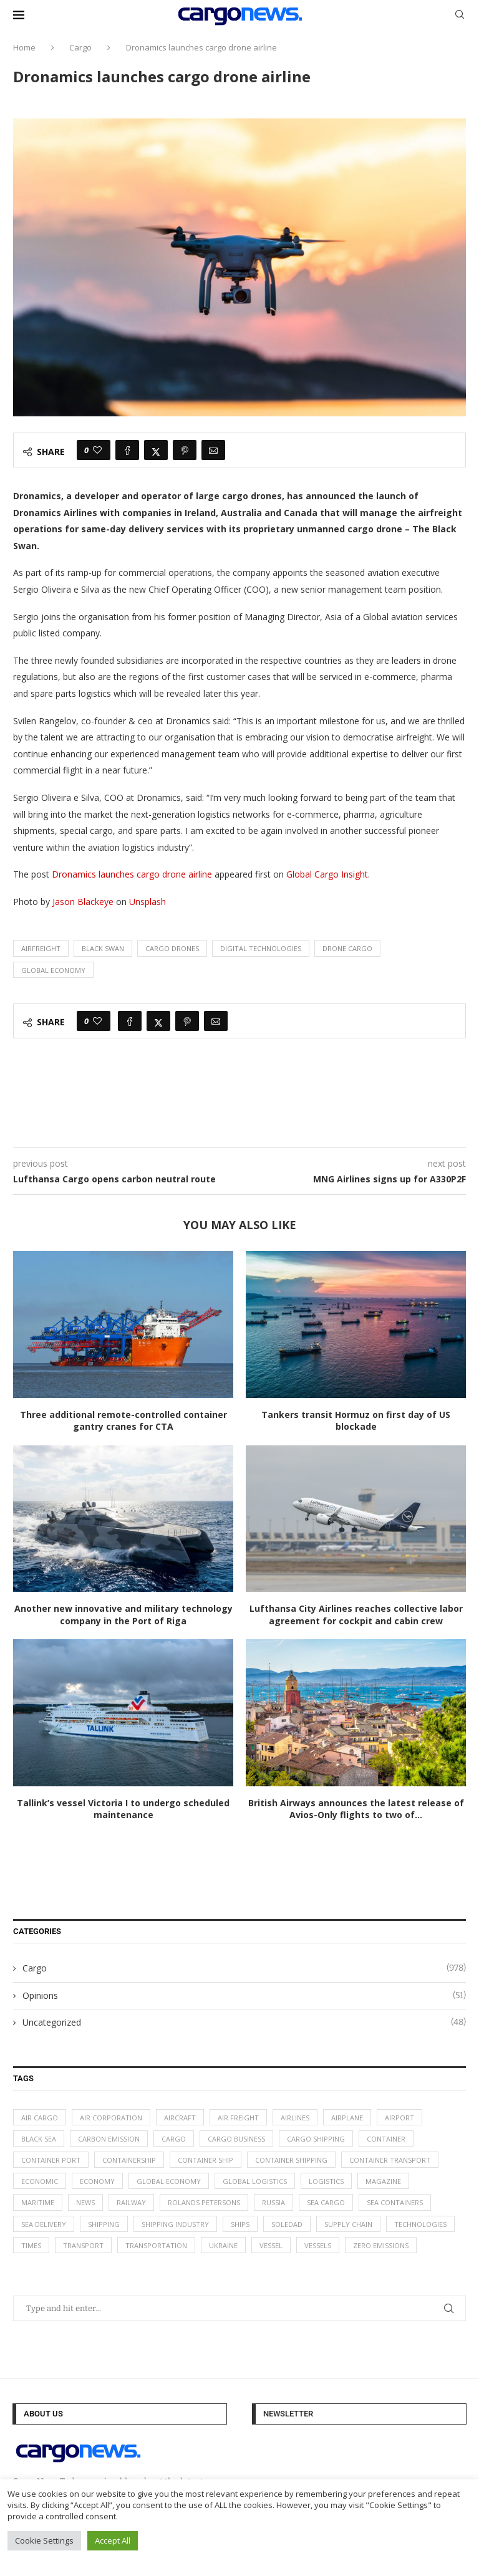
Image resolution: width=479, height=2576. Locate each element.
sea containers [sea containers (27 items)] (395, 2202)
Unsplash (147, 901)
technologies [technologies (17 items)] (420, 2224)
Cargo (80, 47)
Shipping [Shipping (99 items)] (104, 2224)
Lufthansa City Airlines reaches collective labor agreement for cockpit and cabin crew (356, 1614)
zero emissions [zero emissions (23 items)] (381, 2245)
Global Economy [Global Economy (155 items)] (169, 2181)
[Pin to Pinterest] (184, 450)
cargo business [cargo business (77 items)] (236, 2138)
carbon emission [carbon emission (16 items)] (109, 2138)
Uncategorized (244, 2022)
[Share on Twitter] (156, 450)
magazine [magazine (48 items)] (383, 2181)
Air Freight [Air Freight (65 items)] (238, 2117)
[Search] (459, 16)
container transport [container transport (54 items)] (389, 2160)
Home (24, 47)
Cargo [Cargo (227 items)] (174, 2138)
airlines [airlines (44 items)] (295, 2117)
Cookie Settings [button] (44, 2540)
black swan (103, 948)
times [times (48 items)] (31, 2245)
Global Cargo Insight (327, 874)
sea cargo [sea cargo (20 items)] (326, 2202)
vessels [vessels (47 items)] (317, 2245)
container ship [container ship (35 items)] (205, 2160)
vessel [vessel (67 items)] (271, 2245)
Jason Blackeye (83, 901)
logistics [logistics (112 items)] (326, 2181)
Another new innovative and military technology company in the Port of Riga (123, 1614)
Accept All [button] (112, 2540)
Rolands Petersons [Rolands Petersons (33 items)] (204, 2202)
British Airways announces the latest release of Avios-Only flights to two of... (356, 1809)
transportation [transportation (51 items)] (156, 2245)
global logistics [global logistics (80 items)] (255, 2181)
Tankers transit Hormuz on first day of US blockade (355, 1421)
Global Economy (53, 970)
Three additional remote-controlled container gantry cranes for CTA (123, 1421)
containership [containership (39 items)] (129, 2160)
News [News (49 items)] (85, 2202)
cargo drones (172, 948)
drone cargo (347, 948)
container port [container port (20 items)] (50, 2160)
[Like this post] (97, 450)
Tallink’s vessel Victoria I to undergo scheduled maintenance (123, 1809)
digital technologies (260, 948)
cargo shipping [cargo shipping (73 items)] (316, 2138)
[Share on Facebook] (127, 450)
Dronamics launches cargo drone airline (132, 874)
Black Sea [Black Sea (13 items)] (38, 2138)
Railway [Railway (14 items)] (131, 2202)
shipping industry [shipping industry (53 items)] (175, 2224)
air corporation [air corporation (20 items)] (111, 2117)
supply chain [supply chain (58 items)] (348, 2224)
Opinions (244, 1995)
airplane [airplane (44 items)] (347, 2117)
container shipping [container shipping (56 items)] (291, 2160)
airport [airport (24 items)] (399, 2117)
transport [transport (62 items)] (83, 2245)
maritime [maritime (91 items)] (37, 2202)
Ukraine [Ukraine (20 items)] (223, 2245)
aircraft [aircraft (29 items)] (180, 2117)
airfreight (40, 948)
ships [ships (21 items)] (240, 2224)
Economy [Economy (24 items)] (97, 2181)
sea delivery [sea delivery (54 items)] (43, 2224)
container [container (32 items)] (386, 2138)
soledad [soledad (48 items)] (286, 2224)
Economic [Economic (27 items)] (39, 2181)
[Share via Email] (213, 450)
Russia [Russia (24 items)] (273, 2202)
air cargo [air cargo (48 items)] (39, 2117)
